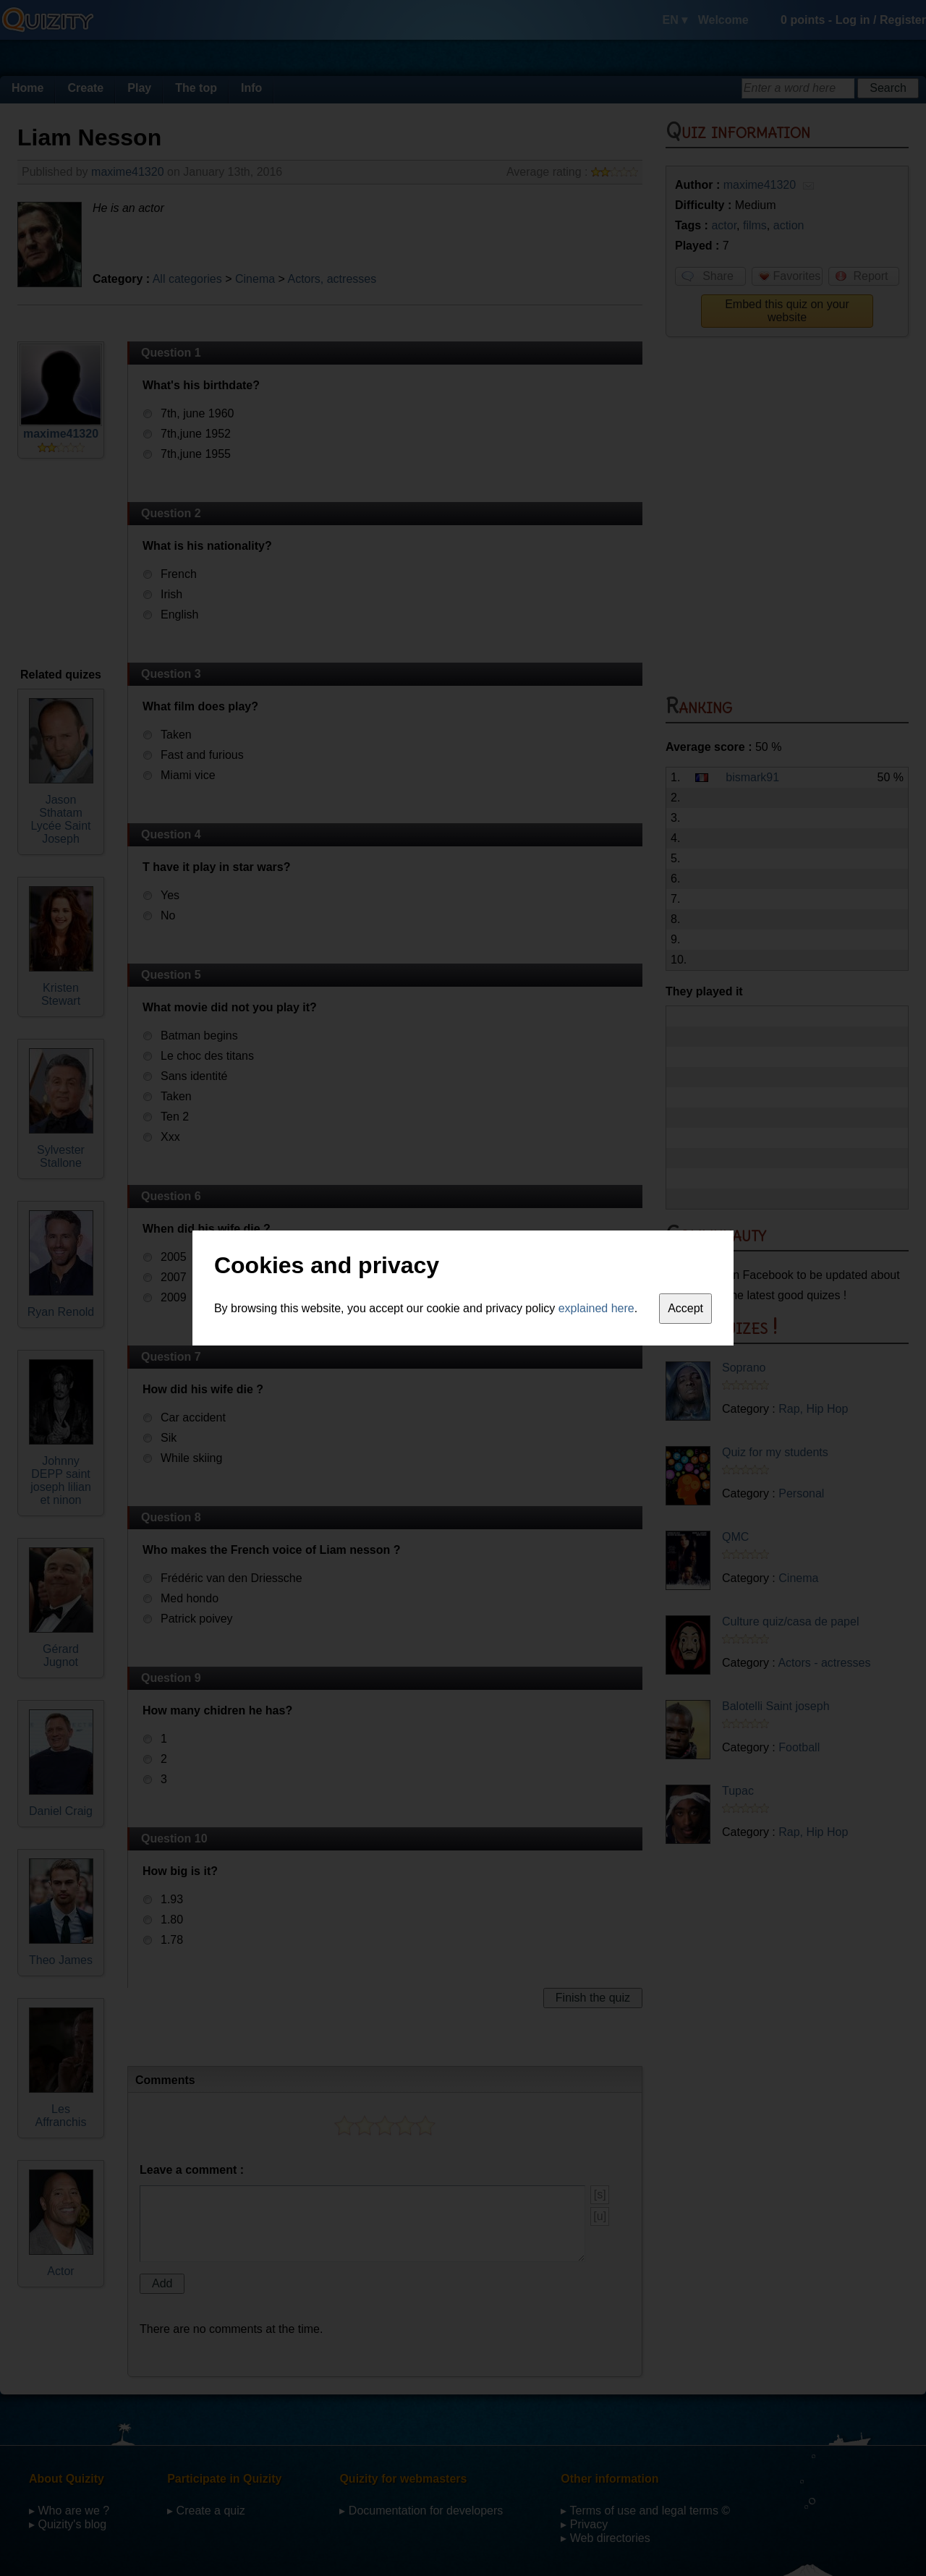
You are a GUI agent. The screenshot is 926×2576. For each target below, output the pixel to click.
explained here (596, 1308)
